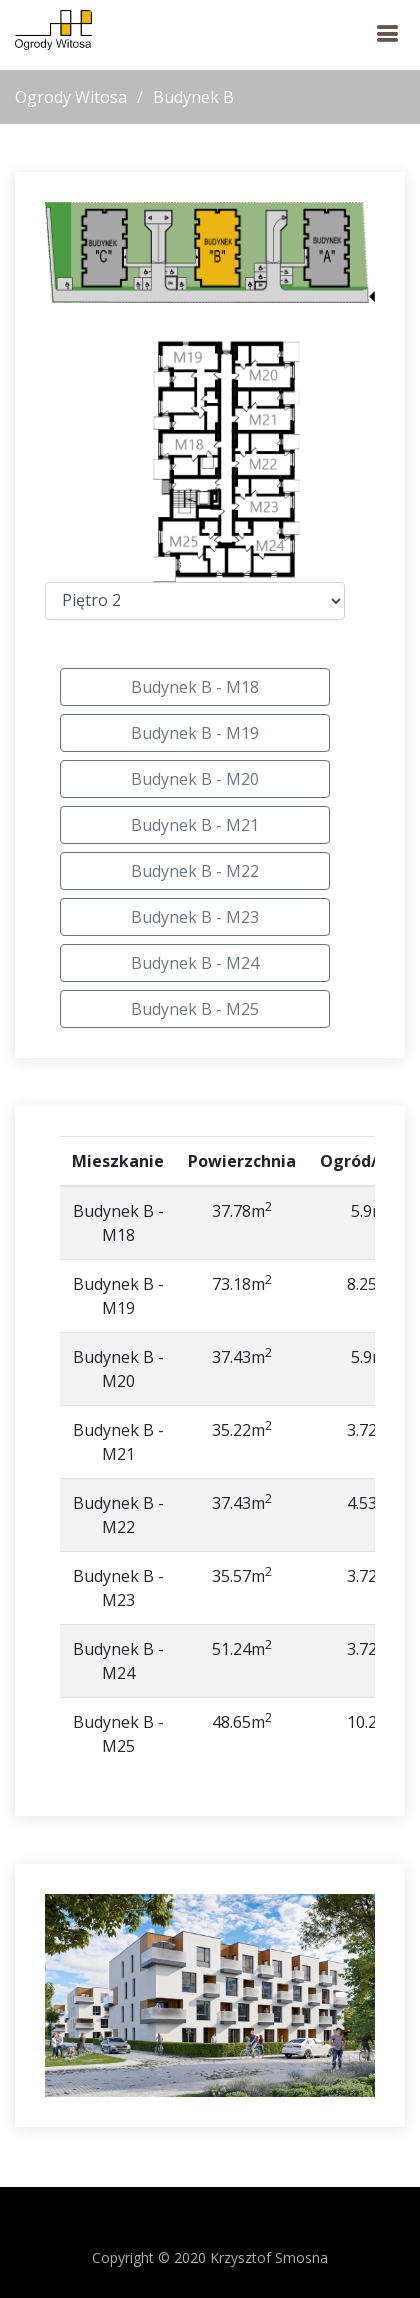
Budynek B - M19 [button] (195, 733)
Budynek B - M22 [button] (195, 871)
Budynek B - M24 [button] (195, 963)
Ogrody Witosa (71, 97)
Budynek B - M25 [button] (195, 1009)
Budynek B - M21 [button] (195, 825)
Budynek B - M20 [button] (195, 779)
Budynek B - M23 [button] (195, 917)
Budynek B (193, 97)
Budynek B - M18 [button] (195, 687)
